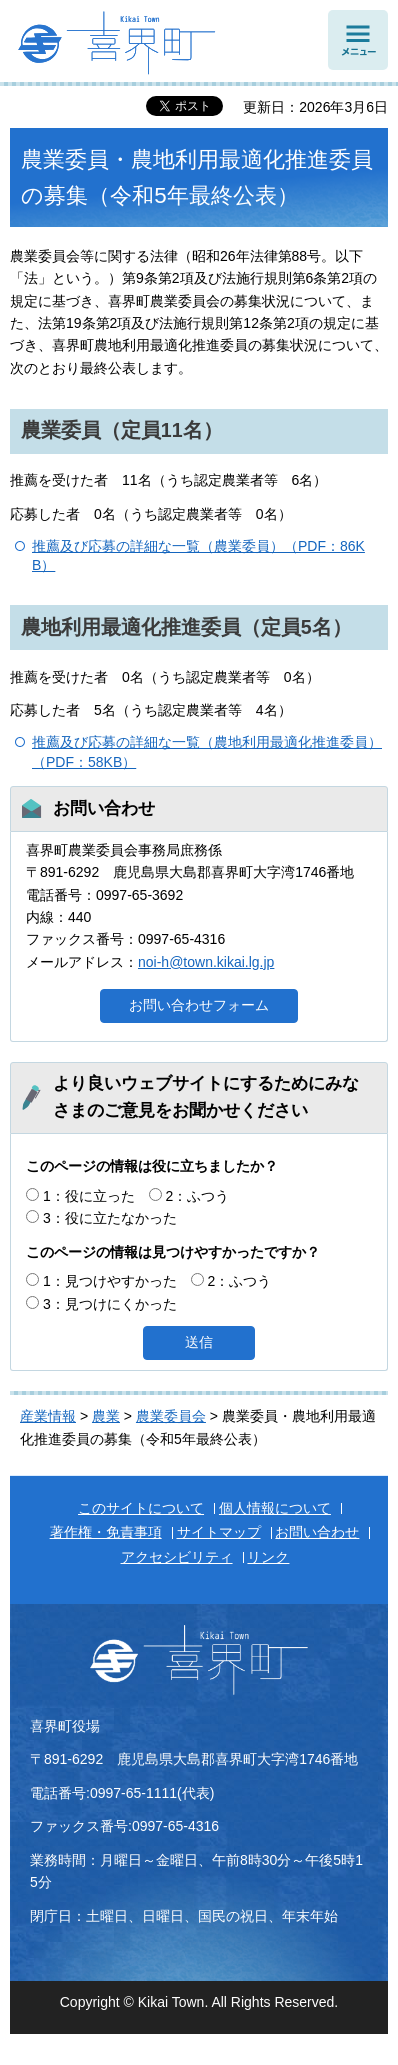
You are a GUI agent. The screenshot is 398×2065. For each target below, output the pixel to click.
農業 (106, 1416)
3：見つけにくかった (110, 1304)
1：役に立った (89, 1196)
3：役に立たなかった (110, 1218)
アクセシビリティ (177, 1557)
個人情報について (275, 1508)
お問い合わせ (317, 1532)
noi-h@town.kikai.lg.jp (206, 962)
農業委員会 (171, 1416)
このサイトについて (141, 1508)
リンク (268, 1557)
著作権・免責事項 (106, 1532)
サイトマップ (219, 1532)
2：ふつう (198, 1196)
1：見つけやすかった (110, 1281)
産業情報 (48, 1416)
